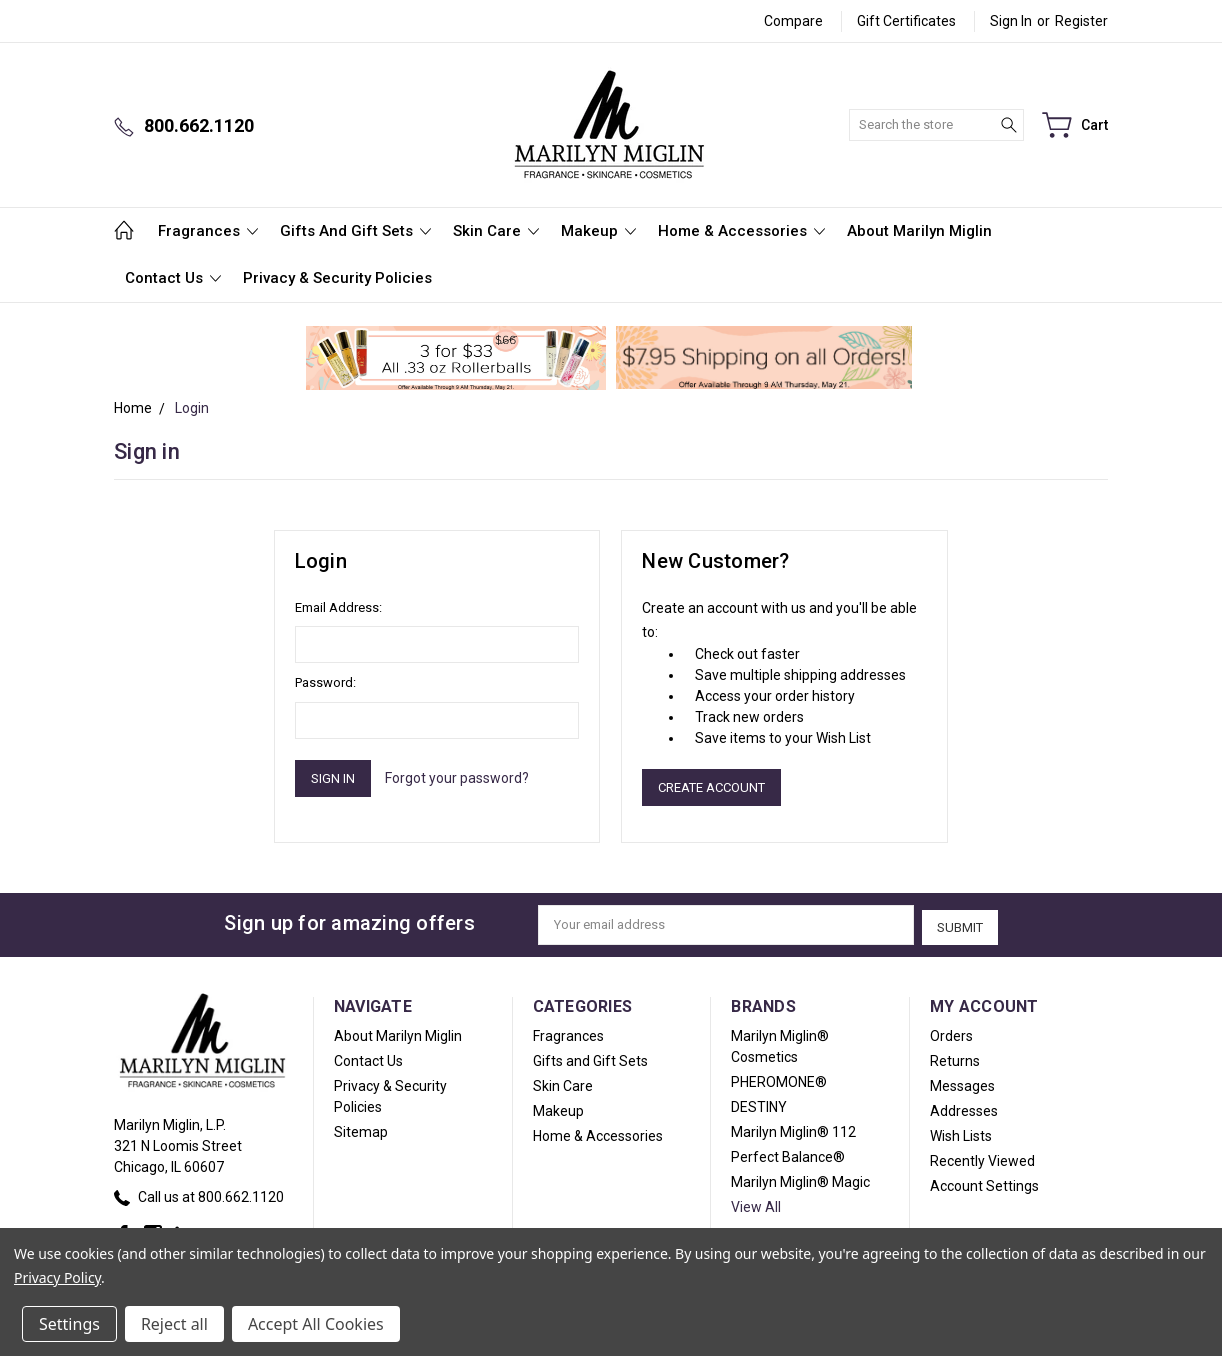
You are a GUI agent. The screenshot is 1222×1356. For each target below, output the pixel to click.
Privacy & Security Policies (337, 278)
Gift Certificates (906, 21)
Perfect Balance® (788, 1154)
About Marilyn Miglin (919, 231)
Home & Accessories (741, 231)
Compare (793, 21)
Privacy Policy (57, 1277)
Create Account (711, 787)
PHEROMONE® (779, 1079)
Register (1081, 21)
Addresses (964, 1108)
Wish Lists (961, 1133)
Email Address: (338, 607)
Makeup (598, 231)
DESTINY (759, 1104)
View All (756, 1204)
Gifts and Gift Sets (355, 231)
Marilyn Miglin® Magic (800, 1179)
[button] (456, 358)
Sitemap (361, 1129)
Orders (951, 1033)
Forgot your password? (457, 778)
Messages (962, 1083)
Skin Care (496, 231)
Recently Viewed (982, 1158)
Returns (955, 1058)
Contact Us (173, 278)
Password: (325, 682)
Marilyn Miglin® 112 (793, 1129)
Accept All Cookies (316, 1324)
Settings (69, 1324)
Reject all (174, 1324)
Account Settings (984, 1183)
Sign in (1011, 21)
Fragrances (208, 231)
